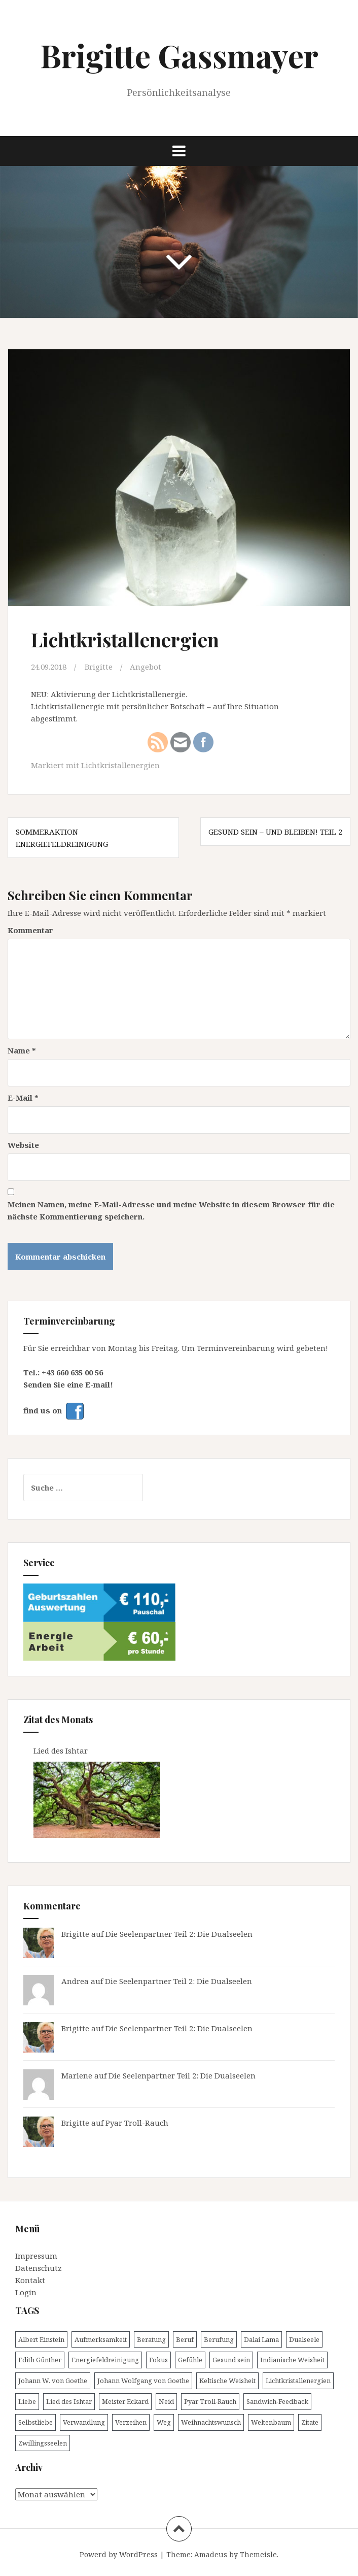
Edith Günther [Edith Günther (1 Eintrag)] (39, 2359)
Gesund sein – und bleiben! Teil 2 (275, 832)
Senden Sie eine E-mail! (68, 1384)
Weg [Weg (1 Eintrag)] (164, 2422)
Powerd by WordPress (119, 2554)
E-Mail (23, 1098)
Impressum (36, 2256)
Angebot (145, 667)
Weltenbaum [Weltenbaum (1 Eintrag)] (271, 2422)
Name (22, 1050)
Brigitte (99, 667)
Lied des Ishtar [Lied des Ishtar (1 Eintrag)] (69, 2401)
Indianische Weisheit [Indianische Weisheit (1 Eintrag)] (292, 2359)
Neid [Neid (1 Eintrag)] (166, 2401)
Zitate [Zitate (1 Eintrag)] (309, 2422)
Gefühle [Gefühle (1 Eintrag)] (190, 2359)
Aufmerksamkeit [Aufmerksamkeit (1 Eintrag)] (101, 2339)
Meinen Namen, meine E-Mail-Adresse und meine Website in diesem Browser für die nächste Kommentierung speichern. (171, 1210)
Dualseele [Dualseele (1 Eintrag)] (304, 2339)
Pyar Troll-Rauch (136, 2123)
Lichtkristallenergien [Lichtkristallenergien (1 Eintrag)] (298, 2380)
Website (23, 1145)
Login (26, 2292)
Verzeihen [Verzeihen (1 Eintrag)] (131, 2422)
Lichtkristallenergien (120, 765)
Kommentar (30, 930)
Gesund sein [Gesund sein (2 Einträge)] (231, 2359)
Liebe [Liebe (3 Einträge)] (27, 2401)
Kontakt (30, 2280)
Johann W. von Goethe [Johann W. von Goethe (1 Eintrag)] (52, 2380)
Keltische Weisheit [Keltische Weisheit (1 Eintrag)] (227, 2380)
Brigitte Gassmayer (179, 55)
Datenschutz (38, 2268)
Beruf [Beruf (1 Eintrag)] (185, 2339)
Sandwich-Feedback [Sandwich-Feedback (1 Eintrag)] (277, 2401)
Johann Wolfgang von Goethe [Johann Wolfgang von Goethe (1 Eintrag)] (143, 2380)
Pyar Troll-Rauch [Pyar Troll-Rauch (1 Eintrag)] (210, 2401)
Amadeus (210, 2554)
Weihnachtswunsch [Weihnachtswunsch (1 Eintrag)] (211, 2422)
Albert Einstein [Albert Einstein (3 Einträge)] (41, 2339)
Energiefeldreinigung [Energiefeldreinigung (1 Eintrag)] (105, 2359)
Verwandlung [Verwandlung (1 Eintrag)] (84, 2422)
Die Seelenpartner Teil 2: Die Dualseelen (179, 1934)
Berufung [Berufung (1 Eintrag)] (219, 2339)
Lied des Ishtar (61, 1750)
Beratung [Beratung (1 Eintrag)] (151, 2339)
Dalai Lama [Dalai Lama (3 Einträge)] (261, 2339)
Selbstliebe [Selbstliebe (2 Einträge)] (35, 2422)
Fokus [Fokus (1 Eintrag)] (158, 2359)
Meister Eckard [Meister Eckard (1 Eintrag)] (125, 2401)
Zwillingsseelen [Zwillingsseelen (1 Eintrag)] (42, 2443)
